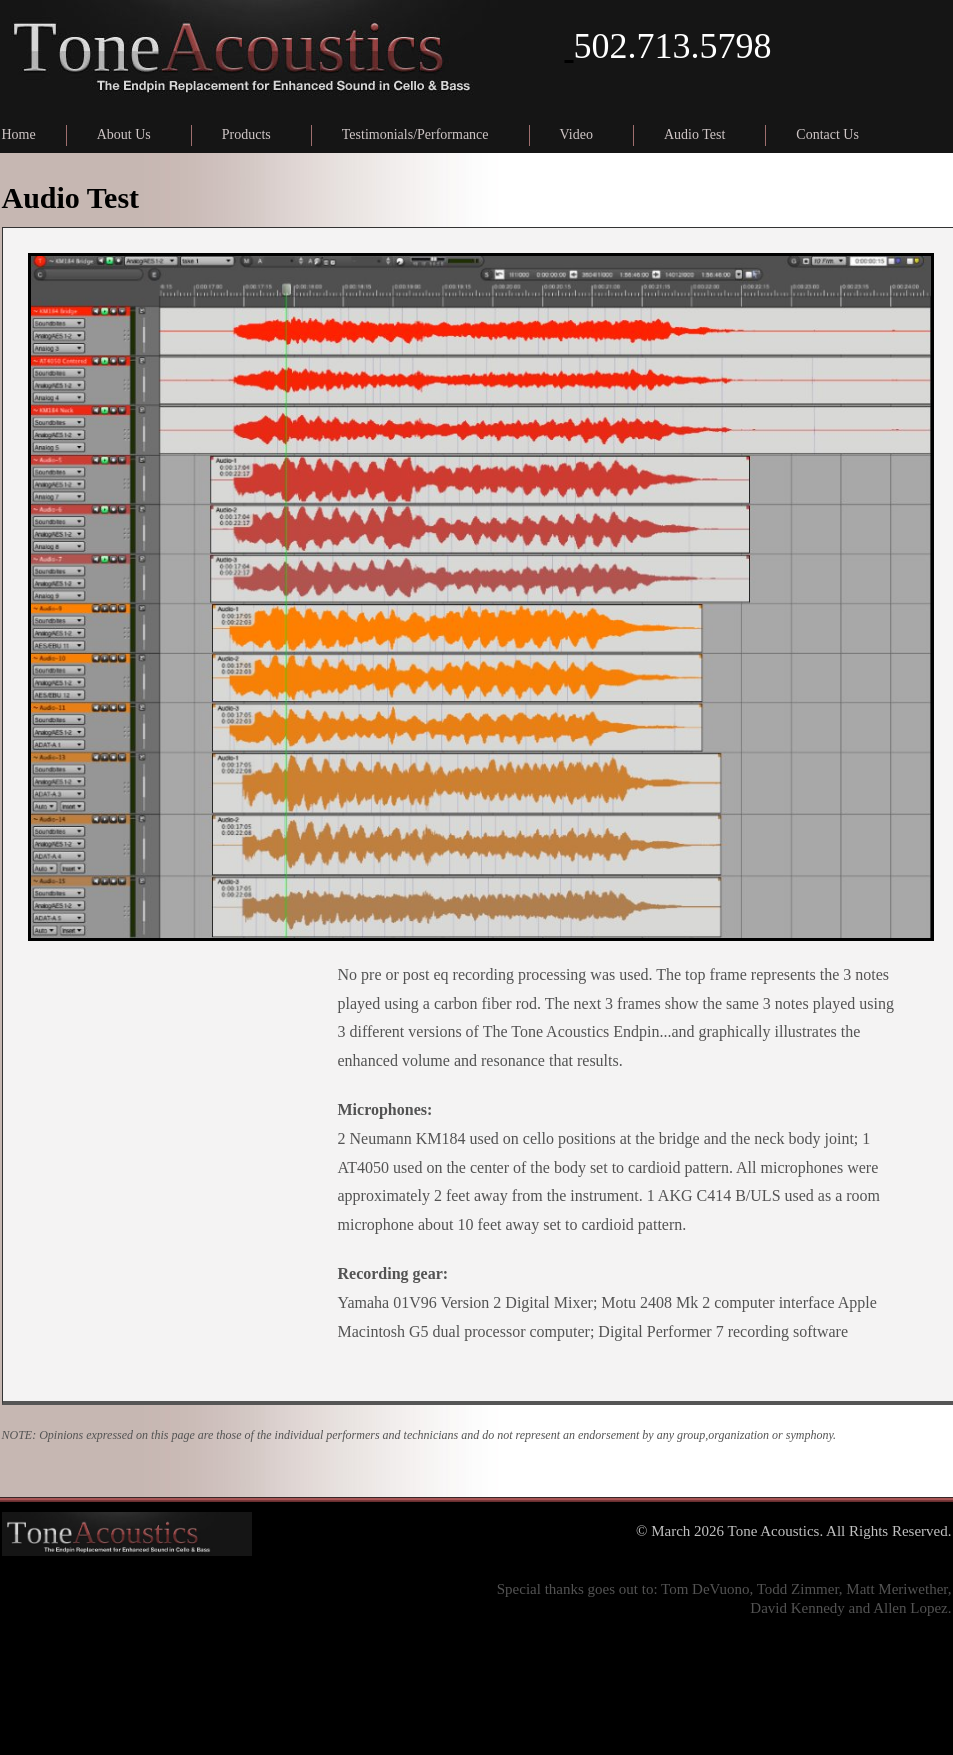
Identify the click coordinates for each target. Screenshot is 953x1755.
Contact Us (827, 134)
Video (576, 134)
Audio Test (694, 134)
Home (19, 134)
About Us (124, 134)
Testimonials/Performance (415, 134)
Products (246, 134)
